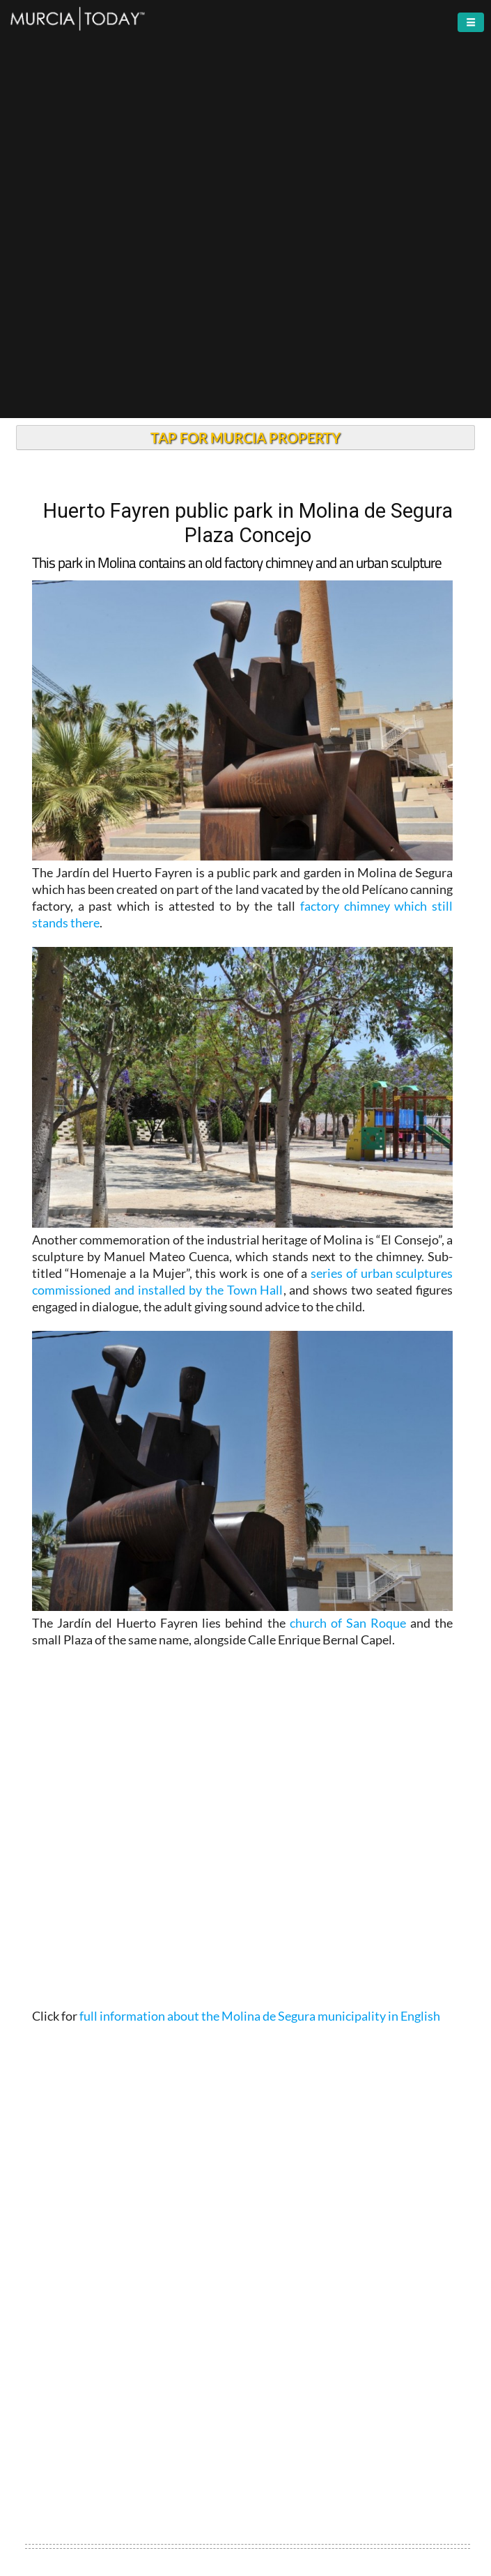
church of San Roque (348, 1622)
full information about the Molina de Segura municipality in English (259, 2015)
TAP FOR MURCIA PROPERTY (245, 437)
